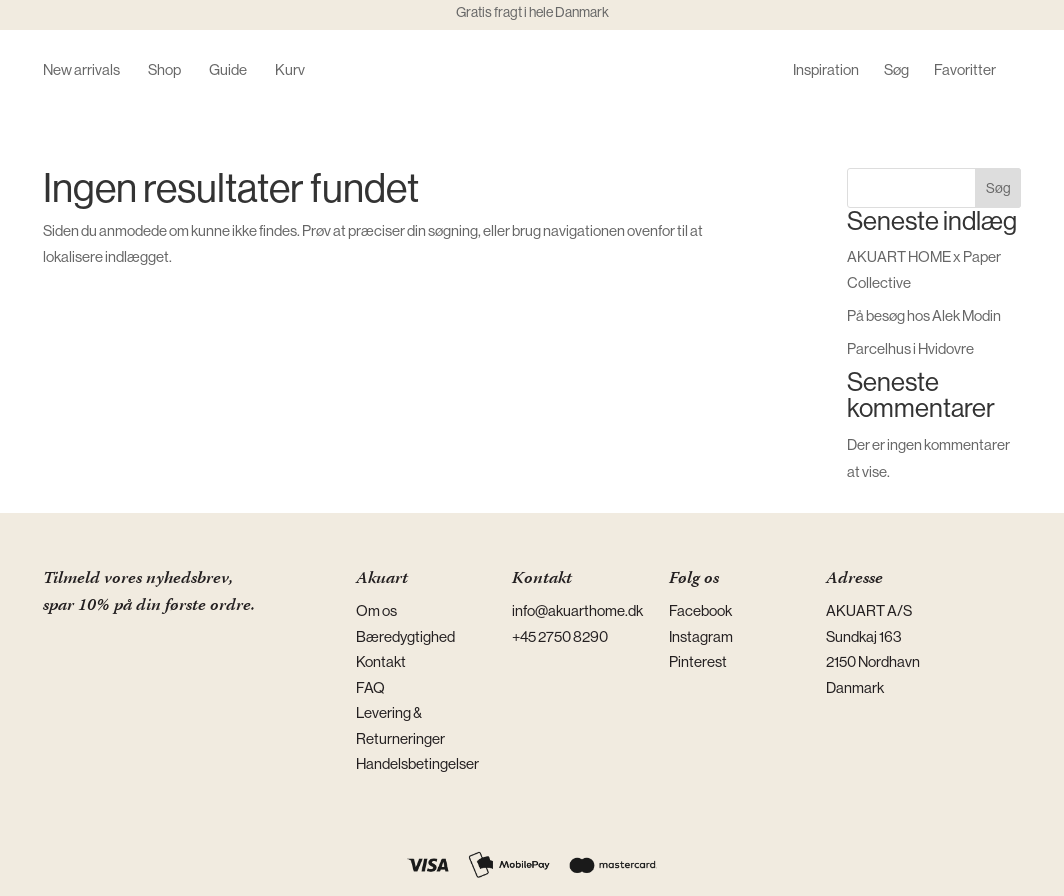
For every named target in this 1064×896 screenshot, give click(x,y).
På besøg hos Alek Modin (924, 315)
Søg (896, 70)
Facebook (700, 610)
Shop (164, 70)
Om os (376, 610)
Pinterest (698, 661)
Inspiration (826, 70)
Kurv (290, 70)
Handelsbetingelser (417, 763)
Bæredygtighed (405, 636)
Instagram (701, 636)
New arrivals (81, 70)
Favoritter (965, 70)
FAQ (370, 687)
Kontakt (381, 661)
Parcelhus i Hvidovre (910, 348)
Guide (228, 70)
